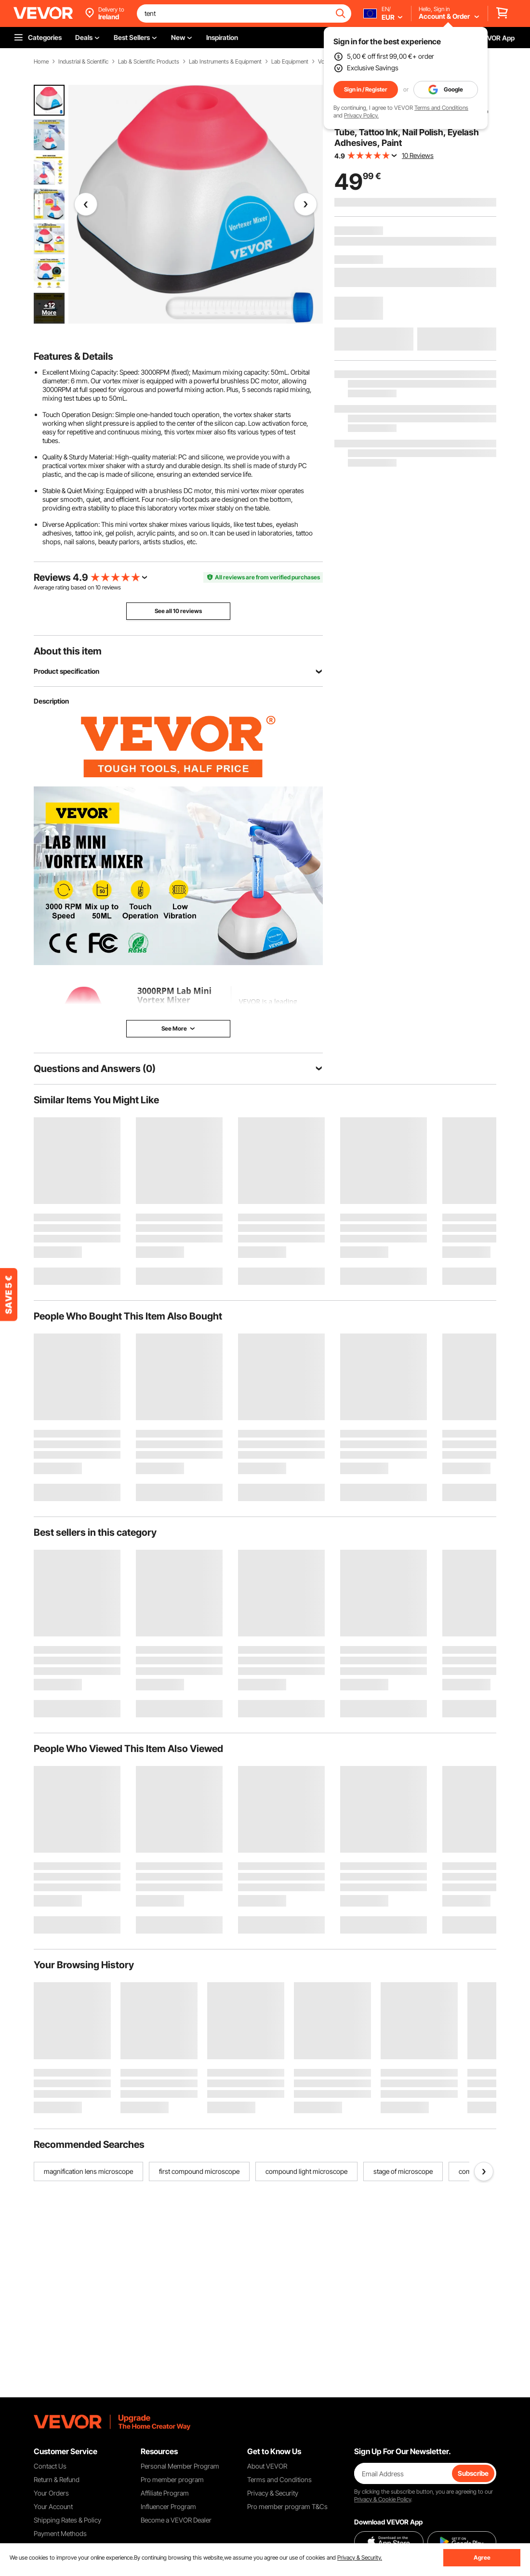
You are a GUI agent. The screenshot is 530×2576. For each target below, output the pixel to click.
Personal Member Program (180, 2466)
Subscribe (473, 2473)
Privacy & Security (272, 2493)
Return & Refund (57, 2479)
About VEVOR (267, 2466)
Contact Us (50, 2466)
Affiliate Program (165, 2493)
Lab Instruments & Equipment (225, 61)
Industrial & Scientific (83, 61)
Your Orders (51, 2493)
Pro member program (172, 2479)
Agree (482, 2557)
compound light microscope (306, 2171)
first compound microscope (199, 2171)
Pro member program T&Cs (287, 2506)
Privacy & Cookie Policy (382, 2499)
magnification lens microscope (88, 2171)
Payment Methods (60, 2533)
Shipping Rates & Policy (67, 2520)
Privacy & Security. (359, 2557)
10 (98, 587)
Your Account (53, 2506)
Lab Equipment (289, 61)
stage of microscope (403, 2171)
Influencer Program (168, 2506)
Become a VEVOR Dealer (176, 2520)
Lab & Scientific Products (148, 61)
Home (41, 61)
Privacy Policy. (361, 115)
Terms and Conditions (441, 107)
